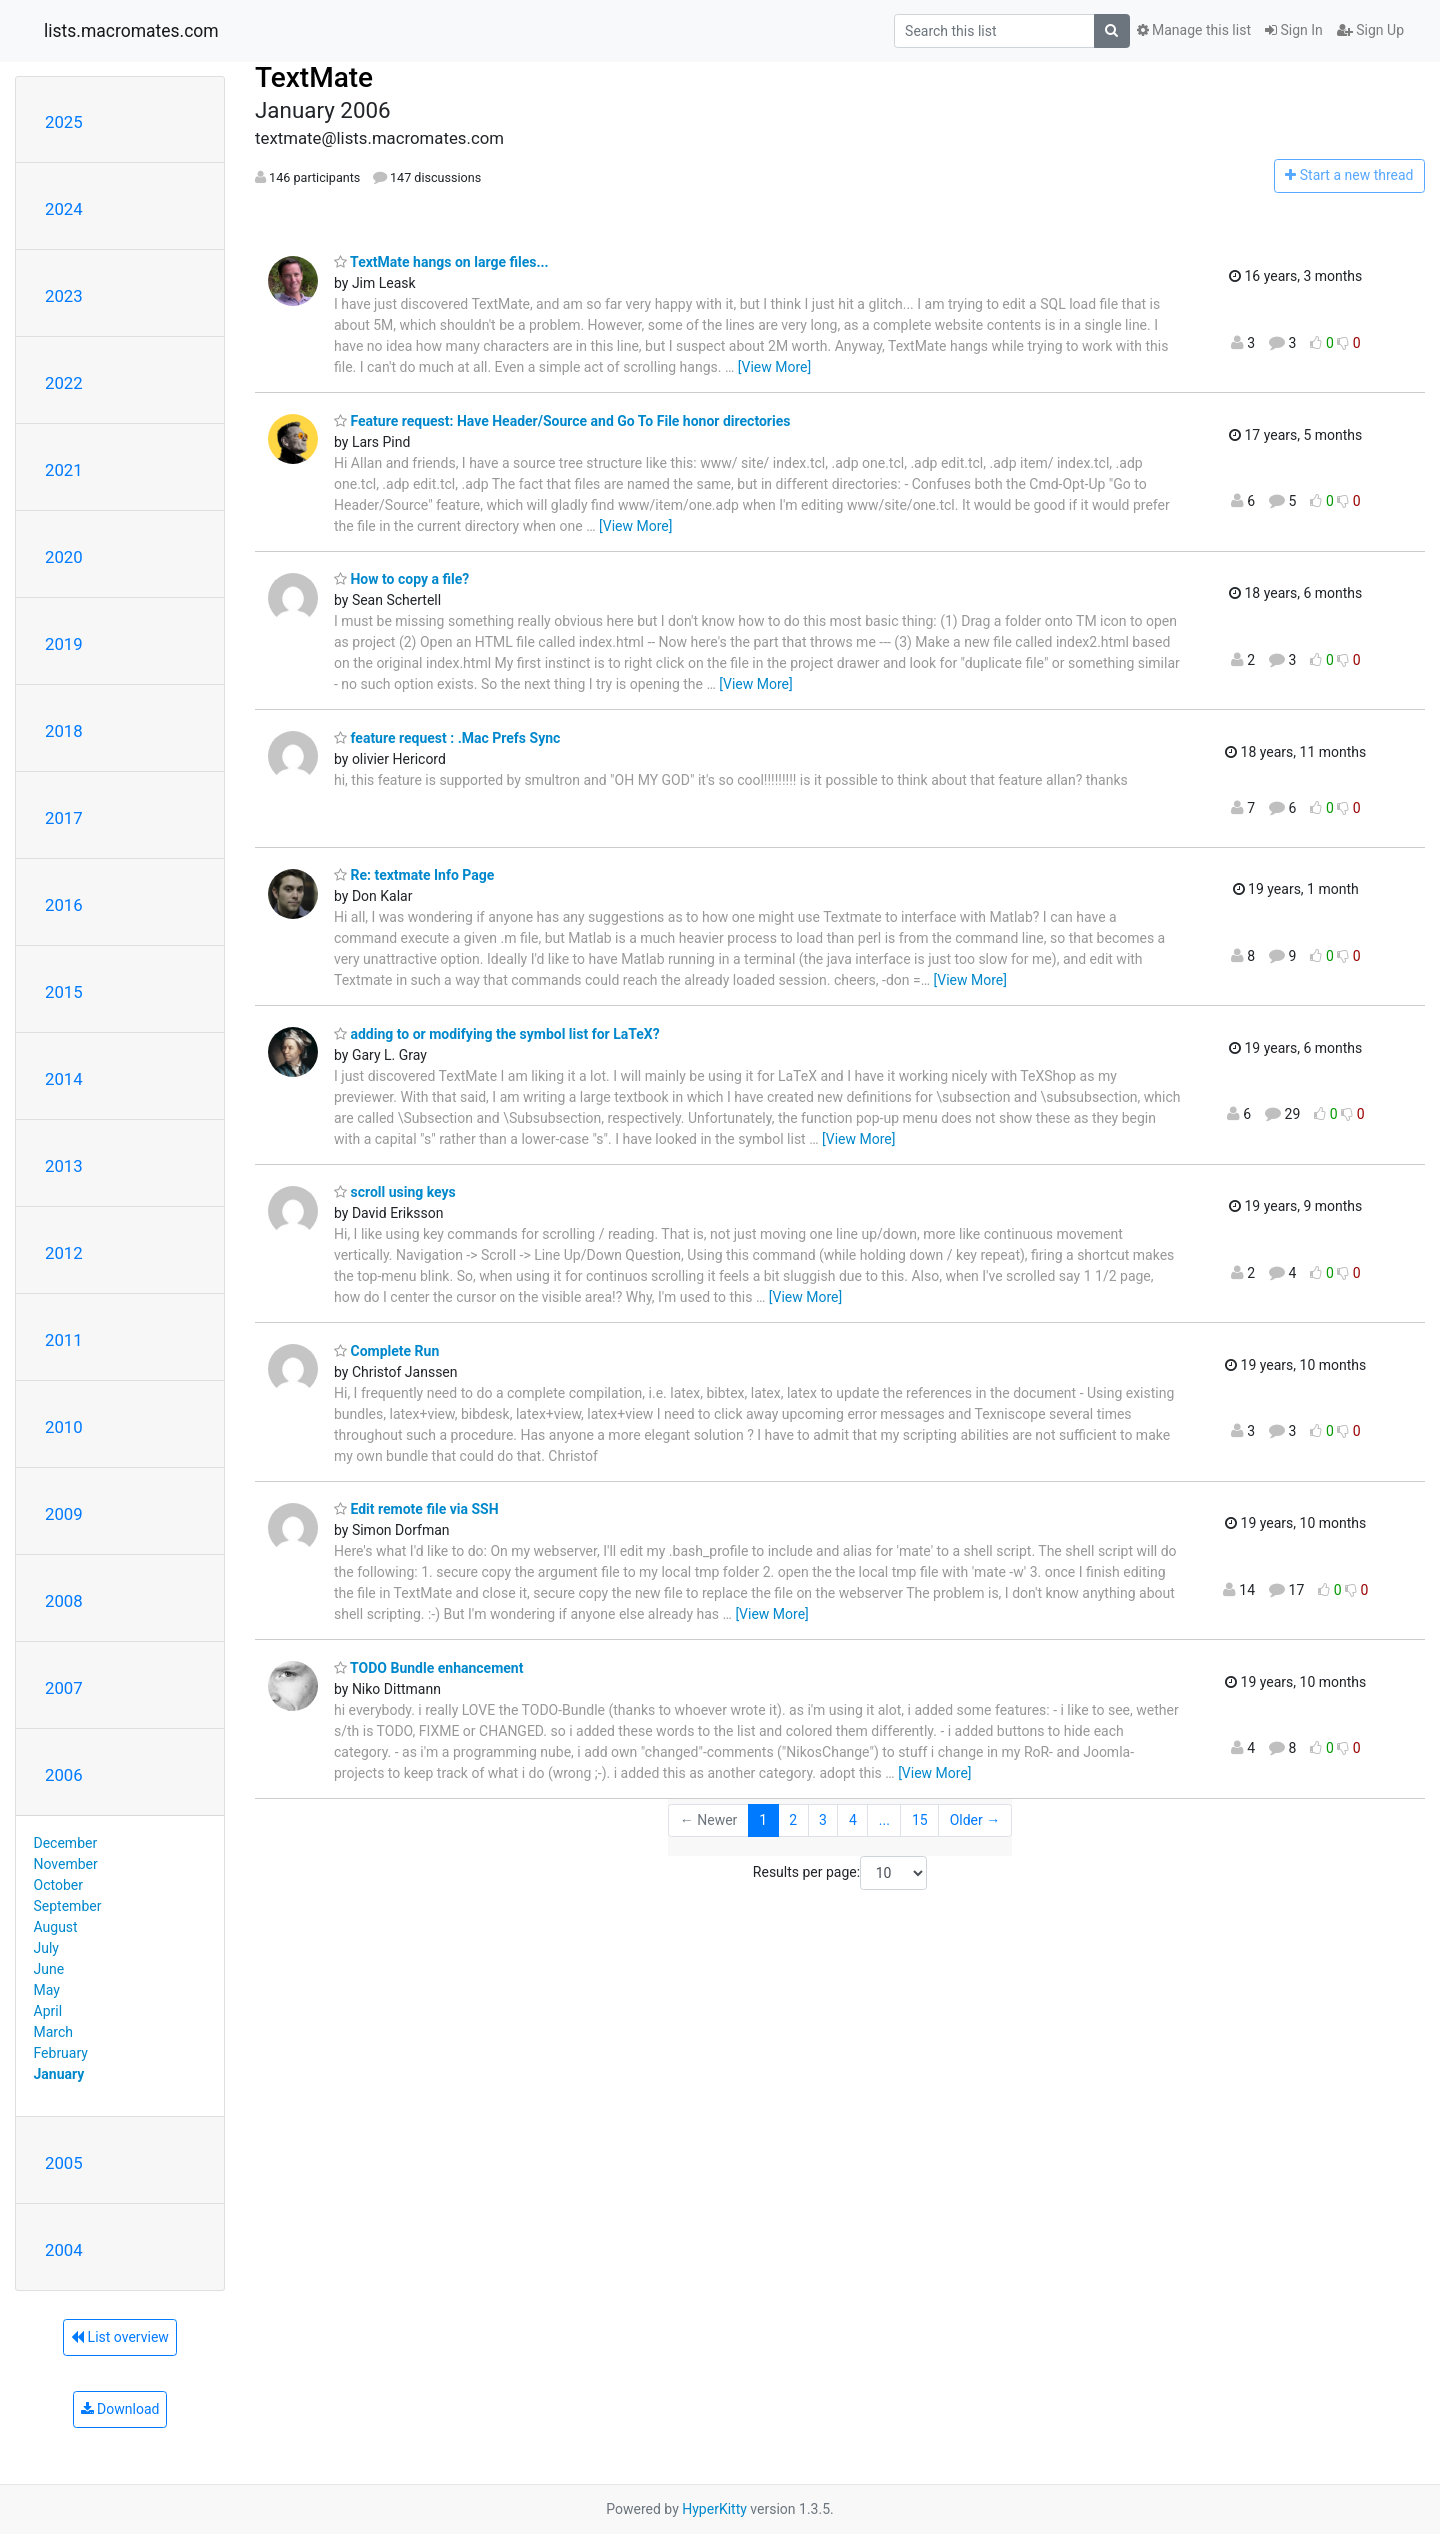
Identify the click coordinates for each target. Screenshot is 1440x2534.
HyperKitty (714, 2509)
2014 (64, 1079)
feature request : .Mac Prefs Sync (447, 738)
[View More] (774, 367)
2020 (64, 557)
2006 (64, 1775)
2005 (64, 2163)
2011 (64, 1340)
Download (120, 2409)
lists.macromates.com (131, 31)
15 (920, 1820)
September (68, 1906)
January (59, 2074)
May (47, 1990)
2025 (64, 122)
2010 (64, 1427)
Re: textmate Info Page (414, 875)
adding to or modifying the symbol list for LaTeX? (497, 1034)
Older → (975, 1820)
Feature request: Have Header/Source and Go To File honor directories (562, 421)
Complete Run (386, 1351)
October (58, 1885)
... (884, 1820)
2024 (64, 209)
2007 (64, 1688)
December (66, 1843)
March (54, 2032)
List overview (120, 2337)
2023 (64, 296)
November (66, 1864)
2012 (64, 1253)
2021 (64, 470)
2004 (64, 2250)
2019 (64, 644)
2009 (64, 1514)
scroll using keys (395, 1192)
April (48, 2011)
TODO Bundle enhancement (428, 1668)
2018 (64, 731)
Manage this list (1194, 30)
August (56, 1927)
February (61, 2053)
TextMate (314, 77)
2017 (64, 818)
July (46, 1948)
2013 (64, 1166)
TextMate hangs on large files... (441, 262)
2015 (64, 992)
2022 (64, 383)
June (49, 1969)
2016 (64, 905)
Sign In (1294, 30)
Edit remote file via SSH (416, 1509)
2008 (64, 1601)
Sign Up (1370, 30)
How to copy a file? (401, 579)
